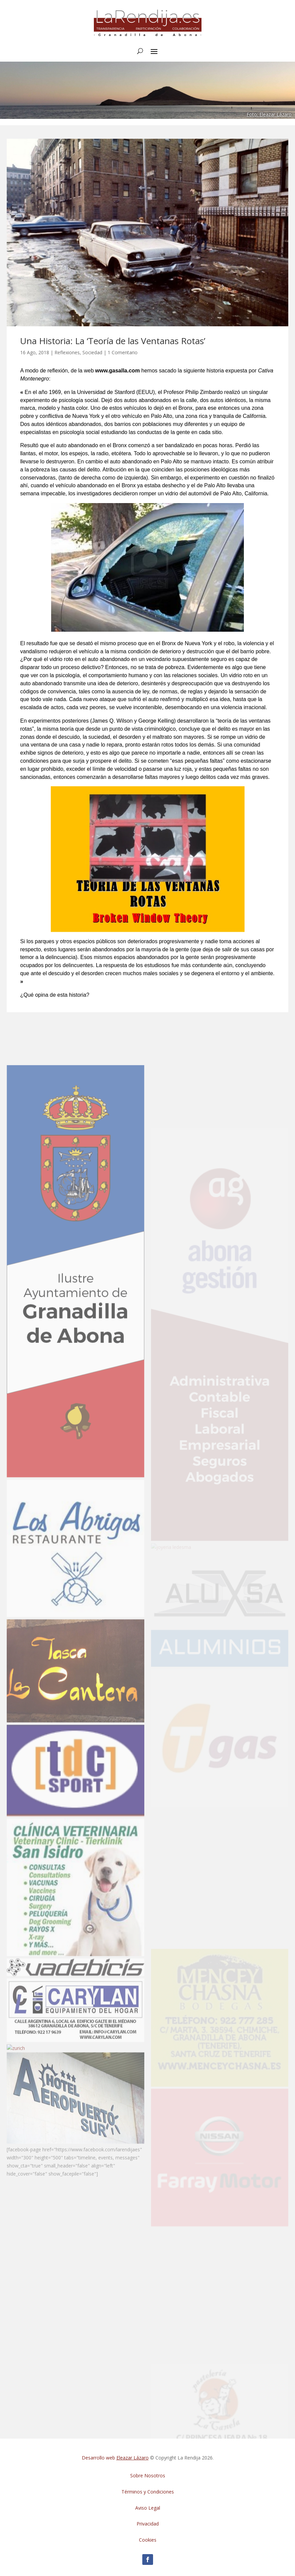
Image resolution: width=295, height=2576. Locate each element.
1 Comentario (123, 352)
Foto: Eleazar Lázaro (269, 114)
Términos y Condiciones (147, 2491)
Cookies (147, 2540)
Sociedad (92, 352)
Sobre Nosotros (147, 2475)
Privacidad (148, 2523)
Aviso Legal (147, 2508)
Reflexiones (67, 352)
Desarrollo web (115, 2457)
